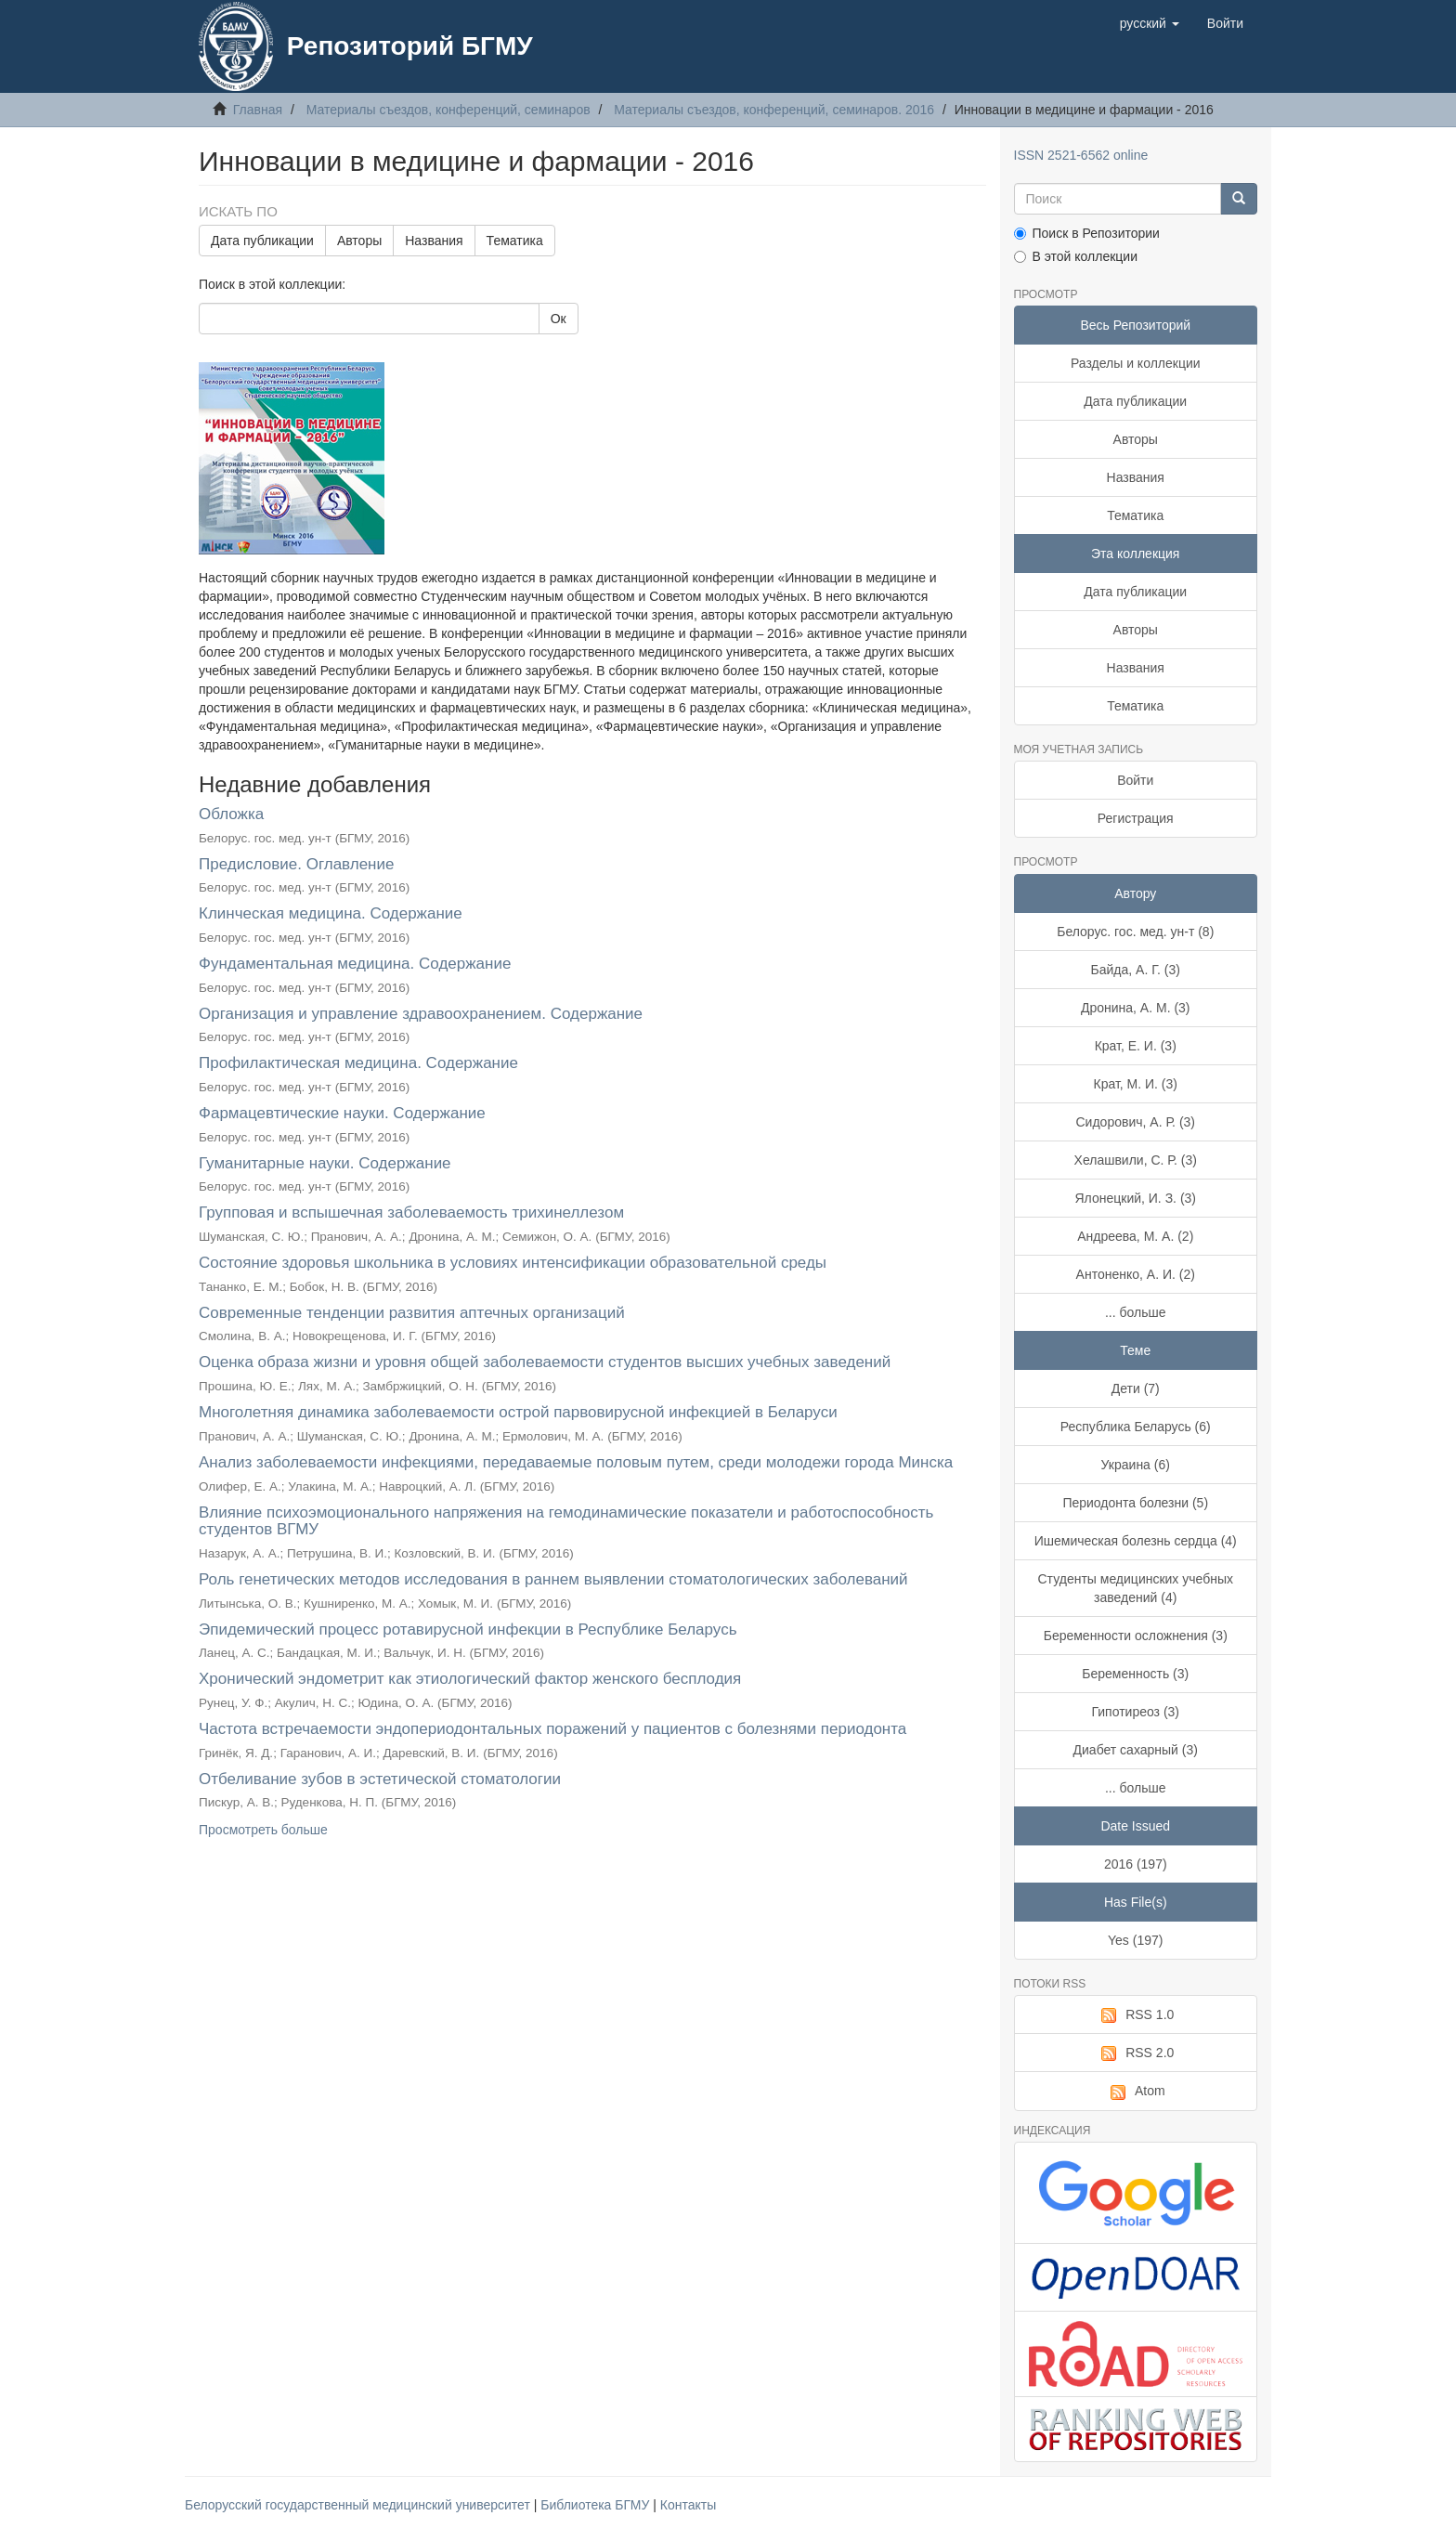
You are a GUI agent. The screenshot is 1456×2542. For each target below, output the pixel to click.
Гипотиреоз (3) (1135, 1711)
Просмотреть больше (263, 1829)
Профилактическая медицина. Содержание (358, 1063)
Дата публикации (262, 240)
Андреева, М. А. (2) (1135, 1236)
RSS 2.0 (1135, 2053)
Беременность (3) (1135, 1673)
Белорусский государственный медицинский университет (359, 2504)
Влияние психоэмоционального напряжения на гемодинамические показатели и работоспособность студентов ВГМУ (566, 1521)
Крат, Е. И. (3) (1135, 1045)
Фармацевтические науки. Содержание (342, 1113)
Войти (1135, 780)
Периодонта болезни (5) (1135, 1502)
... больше (1135, 1312)
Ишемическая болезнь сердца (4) (1135, 1540)
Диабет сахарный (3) (1135, 1749)
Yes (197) (1135, 1940)
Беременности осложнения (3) (1136, 1635)
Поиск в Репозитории (1087, 233)
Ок (558, 318)
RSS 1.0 (1135, 2015)
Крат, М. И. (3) (1135, 1083)
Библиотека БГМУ (596, 2504)
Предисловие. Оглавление (296, 864)
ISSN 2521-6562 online (1081, 155)
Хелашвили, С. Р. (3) (1135, 1160)
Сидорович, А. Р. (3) (1136, 1122)
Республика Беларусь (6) (1135, 1426)
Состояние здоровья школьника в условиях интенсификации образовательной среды (512, 1262)
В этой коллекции (1076, 256)
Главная (257, 109)
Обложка (231, 814)
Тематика (515, 240)
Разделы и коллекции (1136, 363)
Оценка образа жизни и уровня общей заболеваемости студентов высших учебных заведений (544, 1362)
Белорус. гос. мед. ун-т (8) (1135, 931)
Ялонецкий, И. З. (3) (1136, 1198)
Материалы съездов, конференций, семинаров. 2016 (774, 109)
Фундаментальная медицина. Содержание (355, 963)
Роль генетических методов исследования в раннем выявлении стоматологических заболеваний (553, 1579)
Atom (1135, 2091)
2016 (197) (1135, 1864)
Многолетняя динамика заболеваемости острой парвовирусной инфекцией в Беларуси (518, 1412)
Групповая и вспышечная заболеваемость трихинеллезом (411, 1212)
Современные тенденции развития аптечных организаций (412, 1313)
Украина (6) (1135, 1464)
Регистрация (1136, 818)
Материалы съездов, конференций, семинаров (448, 109)
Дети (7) (1136, 1388)
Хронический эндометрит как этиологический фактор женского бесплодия (470, 1679)
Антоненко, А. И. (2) (1135, 1274)
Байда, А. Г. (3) (1135, 969)
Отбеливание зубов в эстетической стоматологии (380, 1779)
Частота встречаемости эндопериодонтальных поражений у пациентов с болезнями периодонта (552, 1729)
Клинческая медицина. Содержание (330, 913)
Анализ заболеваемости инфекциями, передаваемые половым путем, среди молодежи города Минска (576, 1462)
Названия (433, 240)
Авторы (359, 240)
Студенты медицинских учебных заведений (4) (1136, 1588)
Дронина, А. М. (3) (1135, 1007)
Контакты (688, 2504)
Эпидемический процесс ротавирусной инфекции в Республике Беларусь (468, 1629)
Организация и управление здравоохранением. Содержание (421, 1014)
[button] (1149, 23)
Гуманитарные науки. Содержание (325, 1163)
